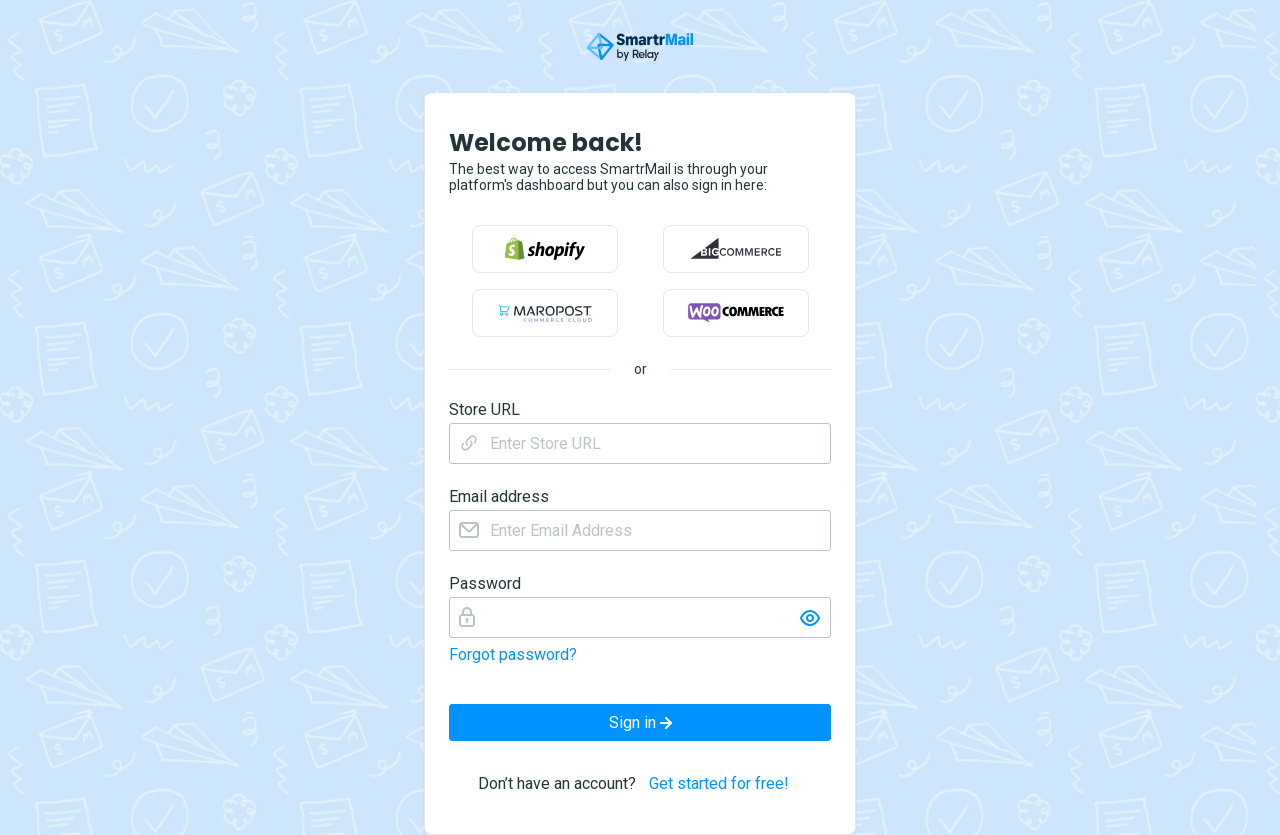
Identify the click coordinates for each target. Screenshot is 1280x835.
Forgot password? (513, 654)
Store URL (484, 410)
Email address (499, 497)
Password (485, 584)
